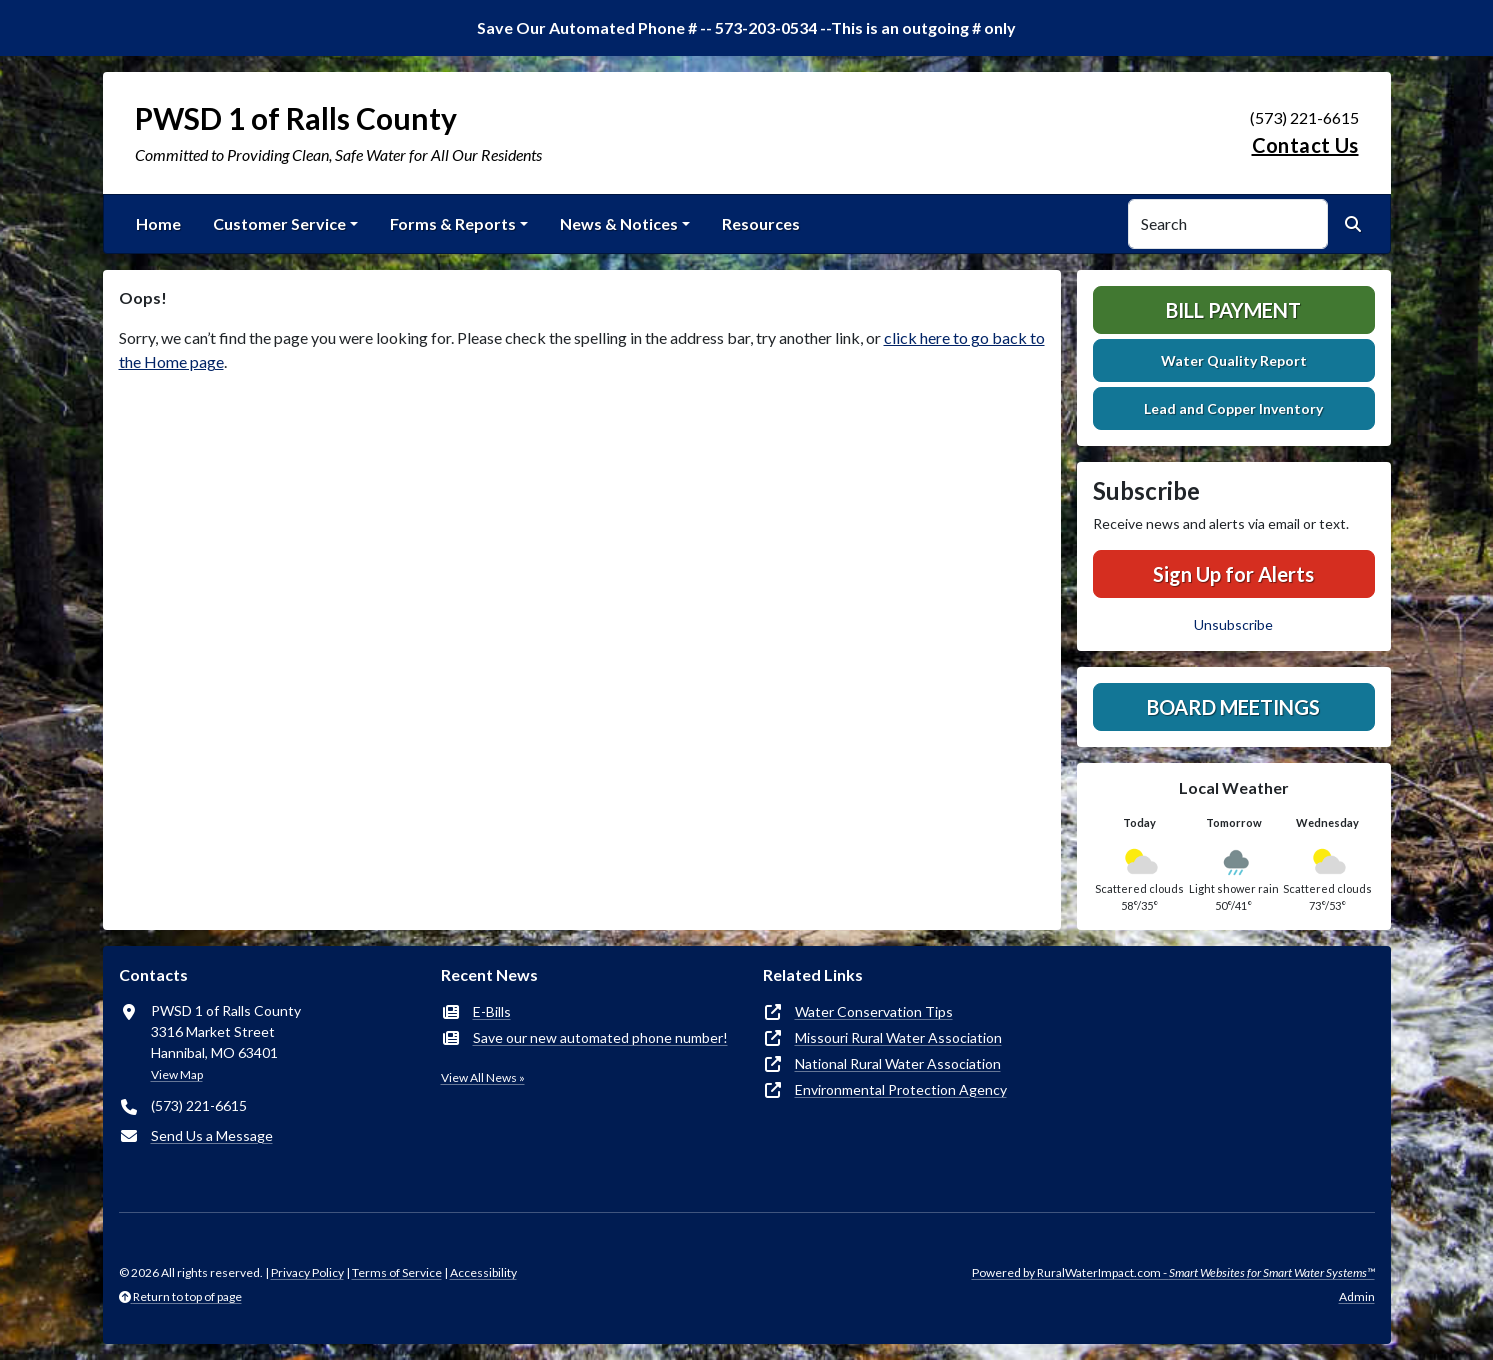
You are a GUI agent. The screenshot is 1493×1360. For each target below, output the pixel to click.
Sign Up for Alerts (1233, 574)
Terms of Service (397, 1272)
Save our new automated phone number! (600, 1037)
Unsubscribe (1233, 624)
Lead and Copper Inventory (1233, 408)
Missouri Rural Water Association (898, 1037)
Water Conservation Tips (874, 1011)
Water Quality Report (1234, 360)
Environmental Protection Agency (901, 1089)
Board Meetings (1233, 707)
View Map (177, 1074)
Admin (1357, 1296)
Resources (761, 223)
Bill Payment (1233, 310)
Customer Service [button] (279, 223)
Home (158, 223)
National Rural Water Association (898, 1063)
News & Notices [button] (619, 223)
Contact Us (1305, 145)
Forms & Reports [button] (453, 223)
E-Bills (492, 1011)
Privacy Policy (307, 1272)
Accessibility (483, 1272)
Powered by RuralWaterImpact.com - (1173, 1272)
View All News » (483, 1077)
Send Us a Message (212, 1135)
